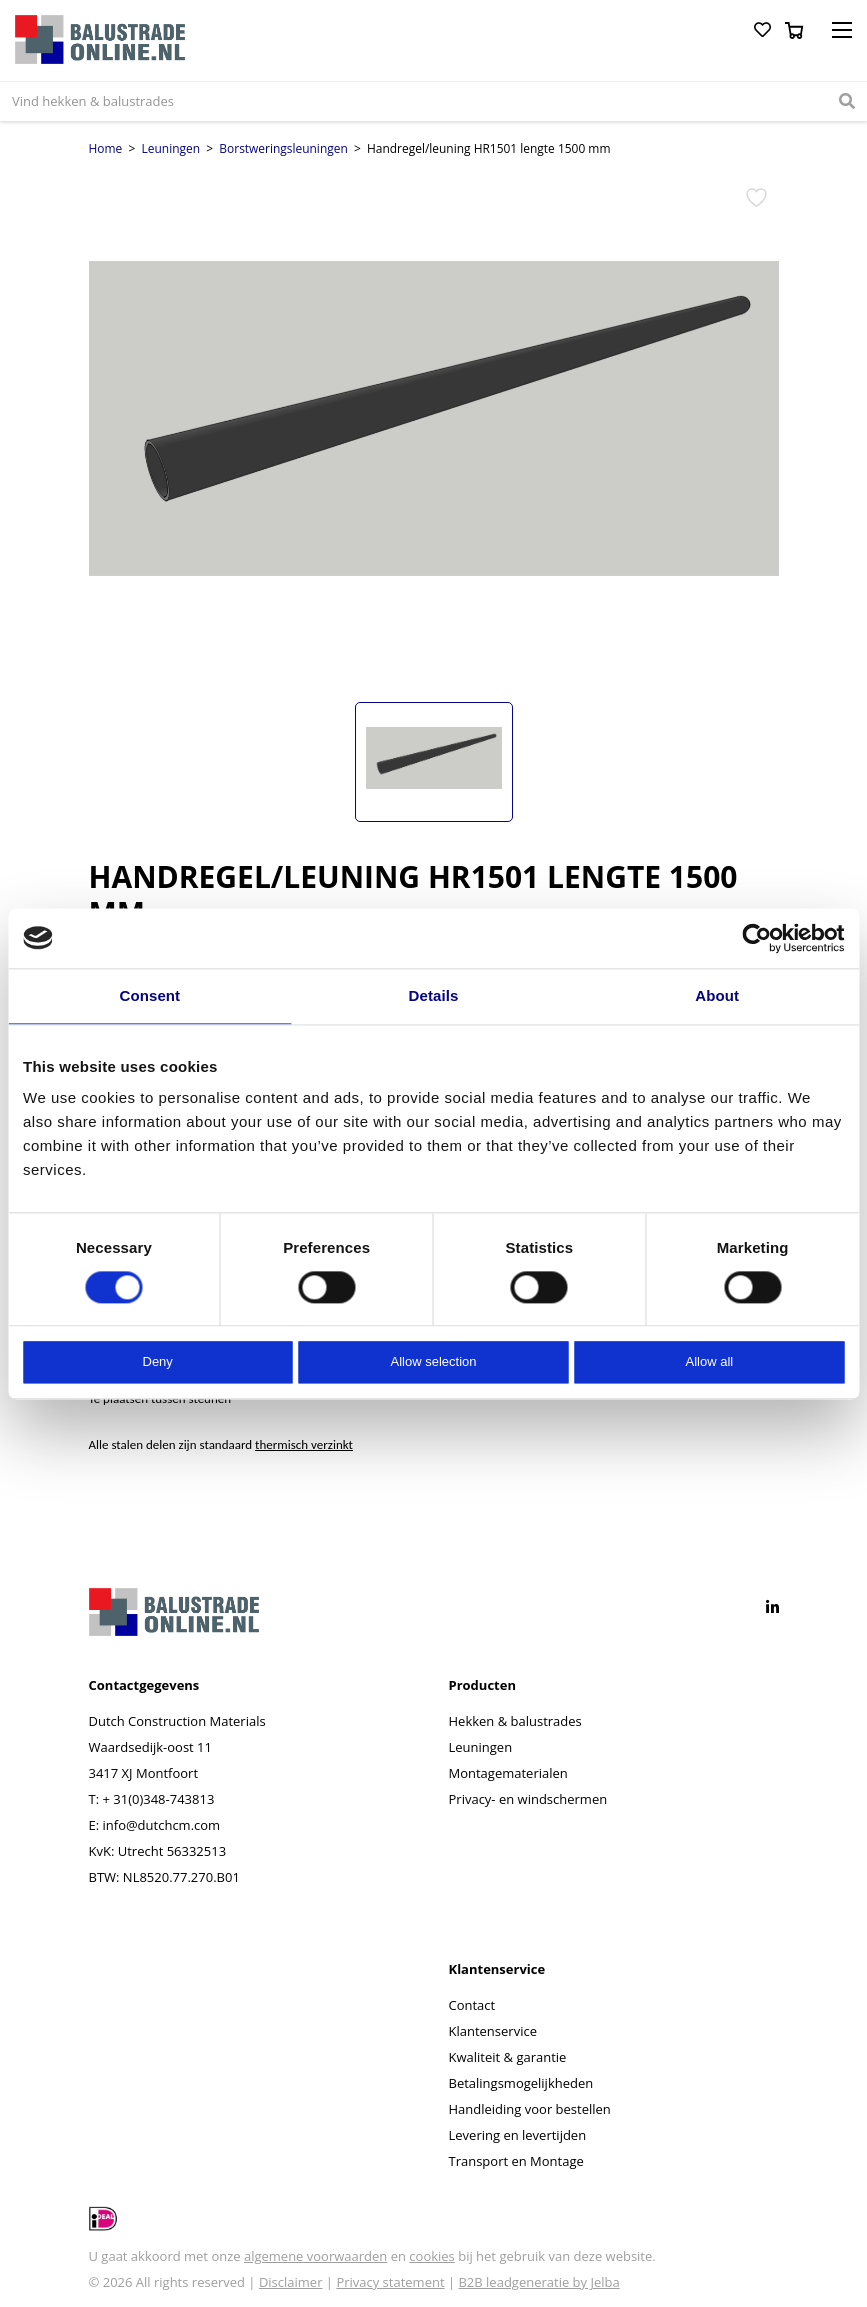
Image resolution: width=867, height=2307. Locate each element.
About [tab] (717, 995)
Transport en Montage (516, 2161)
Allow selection (434, 1362)
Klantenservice (493, 2031)
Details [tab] (434, 995)
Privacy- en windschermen (528, 1799)
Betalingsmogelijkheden (521, 2083)
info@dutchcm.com (162, 1825)
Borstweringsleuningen (283, 148)
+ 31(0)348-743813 (158, 1799)
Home (106, 148)
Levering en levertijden (518, 2135)
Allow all (709, 1362)
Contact (472, 2005)
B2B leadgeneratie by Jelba (538, 2282)
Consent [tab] (149, 995)
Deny (158, 1362)
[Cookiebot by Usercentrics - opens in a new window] (756, 938)
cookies (431, 2256)
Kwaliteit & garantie (508, 2057)
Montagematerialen (508, 1773)
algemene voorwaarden (315, 2256)
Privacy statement (390, 2282)
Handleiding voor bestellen (530, 2109)
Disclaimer (291, 2282)
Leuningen (171, 148)
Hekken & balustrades (515, 1721)
